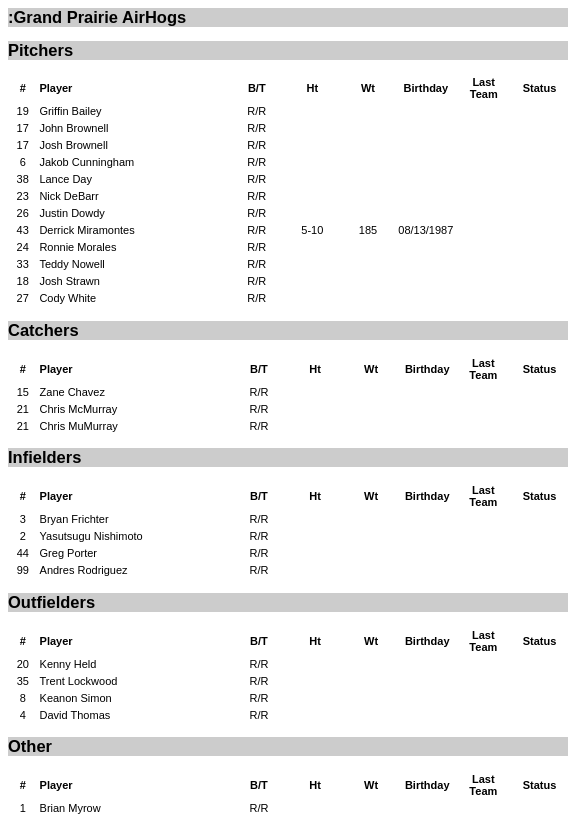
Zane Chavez (72, 392)
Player (55, 88)
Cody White (67, 298)
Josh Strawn (69, 281)
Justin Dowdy (71, 213)
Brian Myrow (70, 808)
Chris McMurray (79, 409)
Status (540, 88)
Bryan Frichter (74, 519)
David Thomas (75, 715)
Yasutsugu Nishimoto (91, 536)
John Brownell (73, 128)
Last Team (484, 88)
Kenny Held (68, 664)
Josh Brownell (73, 145)
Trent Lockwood (79, 681)
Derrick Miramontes (86, 230)
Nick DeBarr (68, 196)
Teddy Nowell (71, 264)
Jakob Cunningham (86, 162)
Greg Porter (68, 553)
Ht (313, 88)
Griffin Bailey (70, 111)
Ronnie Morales (77, 247)
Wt (368, 88)
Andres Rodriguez (84, 570)
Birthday (425, 88)
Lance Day (65, 179)
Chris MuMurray (79, 426)
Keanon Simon (76, 698)
